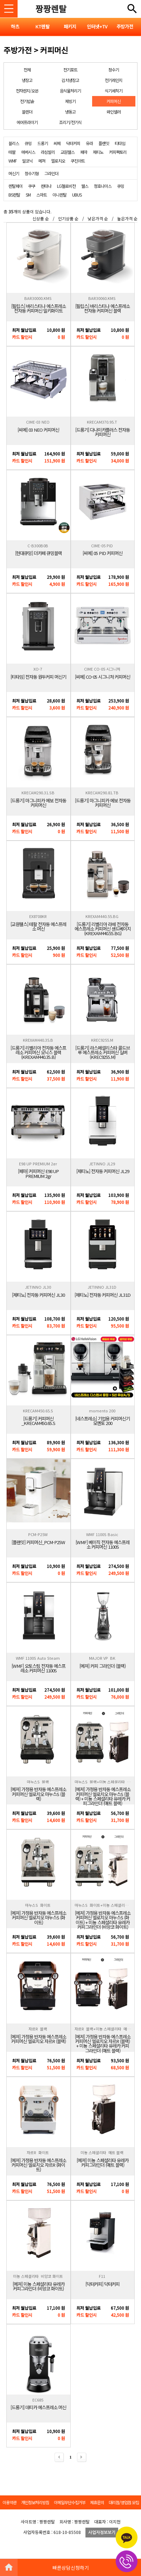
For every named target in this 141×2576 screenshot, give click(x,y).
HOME (9, 2567)
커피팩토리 (118, 152)
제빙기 (70, 101)
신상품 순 (40, 218)
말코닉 (27, 161)
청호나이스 (102, 186)
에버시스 (28, 152)
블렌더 (27, 112)
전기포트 (70, 70)
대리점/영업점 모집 (124, 2502)
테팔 (11, 152)
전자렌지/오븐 (27, 91)
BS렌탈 (14, 195)
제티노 (98, 152)
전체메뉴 (132, 9)
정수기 (113, 70)
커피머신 (114, 101)
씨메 (56, 143)
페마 (83, 152)
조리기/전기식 (70, 122)
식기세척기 (113, 91)
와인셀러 (114, 112)
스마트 (41, 195)
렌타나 (46, 186)
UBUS (77, 195)
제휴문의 (97, 2502)
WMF (12, 161)
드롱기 (42, 143)
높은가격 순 (127, 218)
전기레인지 (113, 80)
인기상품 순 (68, 218)
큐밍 (28, 143)
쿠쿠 (31, 186)
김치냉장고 (70, 80)
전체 (27, 70)
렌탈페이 (15, 186)
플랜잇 (103, 143)
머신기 (13, 173)
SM (28, 195)
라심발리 (48, 152)
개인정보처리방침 (35, 2502)
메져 (41, 161)
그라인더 (51, 173)
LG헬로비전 (66, 186)
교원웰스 (67, 152)
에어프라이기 (27, 122)
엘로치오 (58, 161)
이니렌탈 (59, 195)
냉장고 (27, 80)
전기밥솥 (27, 101)
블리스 (13, 143)
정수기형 (32, 173)
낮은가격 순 (98, 218)
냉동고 (70, 112)
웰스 (84, 186)
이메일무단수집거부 (69, 2502)
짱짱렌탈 (51, 8)
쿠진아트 (78, 161)
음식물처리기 (70, 91)
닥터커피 (73, 143)
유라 (89, 143)
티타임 (120, 143)
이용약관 (9, 2502)
